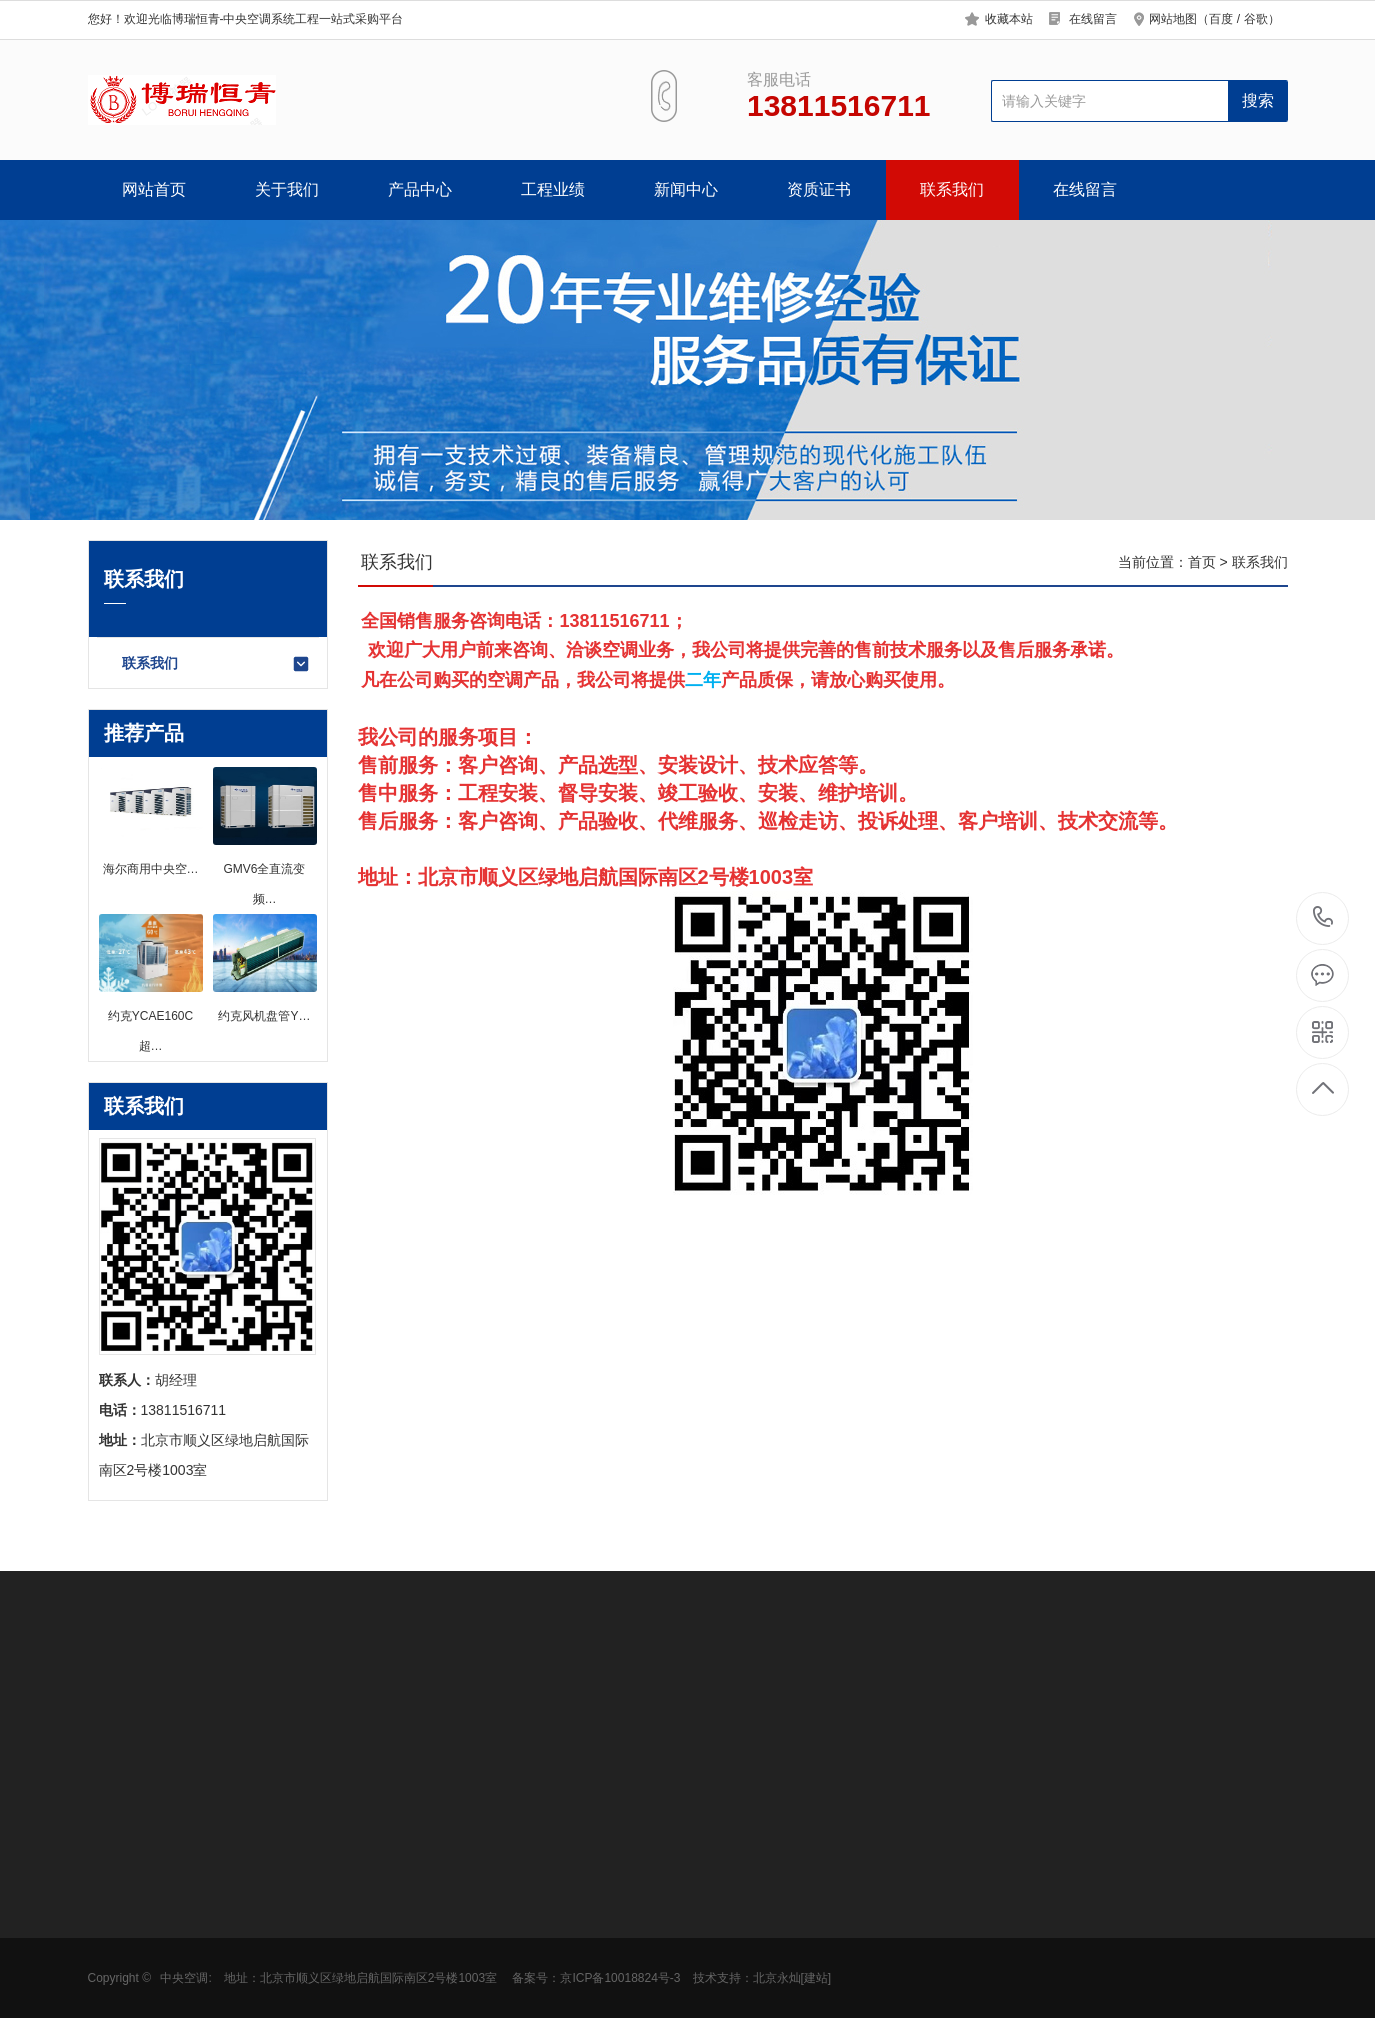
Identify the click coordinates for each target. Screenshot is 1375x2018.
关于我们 (287, 189)
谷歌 (1256, 19)
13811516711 (1323, 917)
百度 (1221, 19)
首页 (1202, 562)
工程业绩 (553, 189)
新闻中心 (686, 189)
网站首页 (154, 189)
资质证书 (819, 189)
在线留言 (1093, 19)
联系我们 (952, 189)
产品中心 (420, 189)
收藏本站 (1009, 19)
